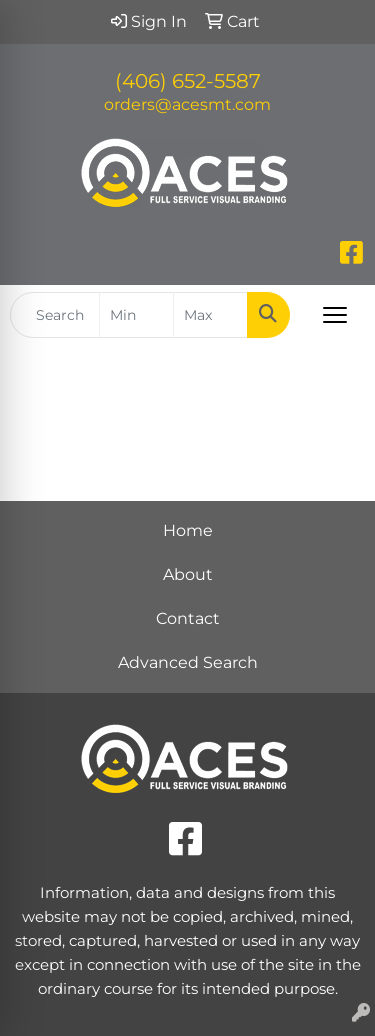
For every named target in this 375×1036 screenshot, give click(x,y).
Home (188, 530)
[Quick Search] (55, 315)
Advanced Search (188, 662)
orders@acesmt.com (187, 104)
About (188, 574)
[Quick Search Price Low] (136, 315)
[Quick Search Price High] (210, 315)
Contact (188, 618)
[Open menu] (335, 315)
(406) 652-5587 (188, 81)
